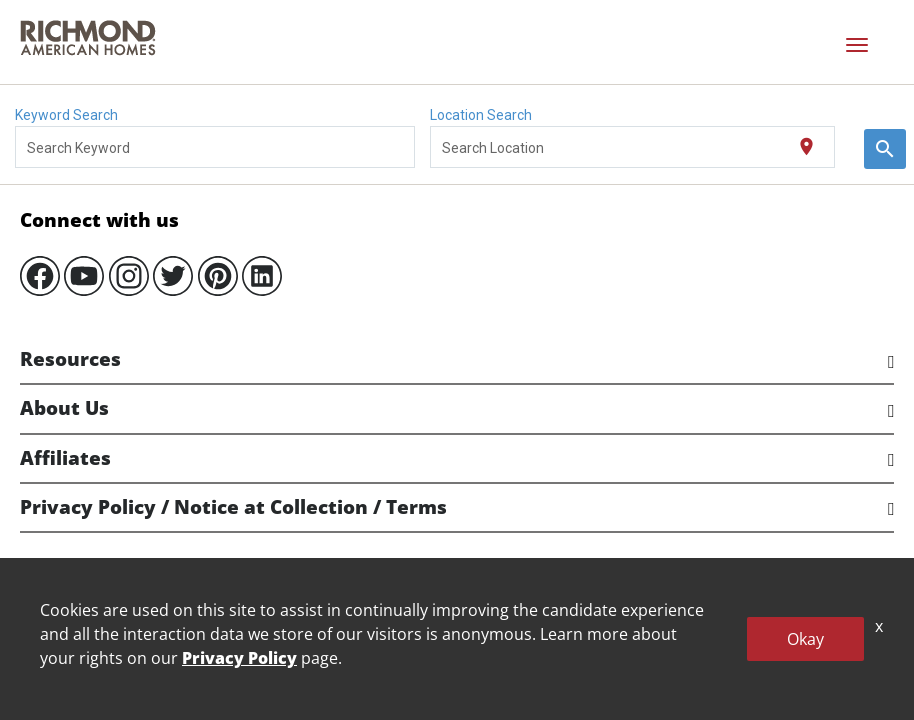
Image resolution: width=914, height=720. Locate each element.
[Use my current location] (806, 147)
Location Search (481, 115)
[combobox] (215, 147)
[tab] (457, 359)
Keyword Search (66, 115)
